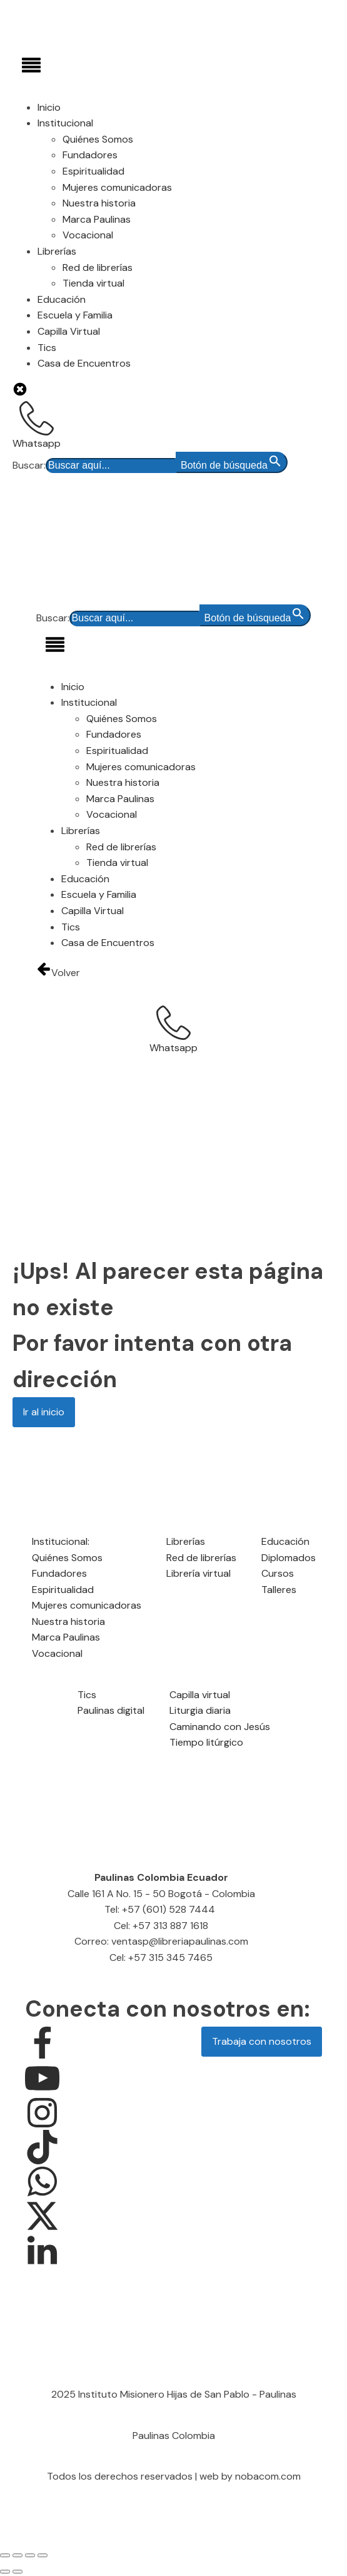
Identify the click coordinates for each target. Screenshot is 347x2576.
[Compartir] (30, 2555)
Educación (62, 299)
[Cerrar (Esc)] (43, 2555)
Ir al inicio (43, 1411)
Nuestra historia (99, 203)
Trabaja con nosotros (261, 2041)
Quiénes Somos (98, 139)
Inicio (49, 107)
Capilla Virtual (69, 331)
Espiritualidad (93, 171)
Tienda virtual (93, 283)
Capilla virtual (199, 1694)
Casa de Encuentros (84, 363)
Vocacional (88, 235)
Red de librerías (98, 267)
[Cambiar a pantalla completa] (18, 2555)
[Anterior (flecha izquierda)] (5, 2571)
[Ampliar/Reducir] (5, 2555)
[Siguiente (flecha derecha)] (18, 2571)
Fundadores (90, 154)
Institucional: (60, 1541)
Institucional (65, 123)
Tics (47, 347)
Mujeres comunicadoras (117, 187)
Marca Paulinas (97, 219)
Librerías (57, 251)
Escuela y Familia (75, 315)
